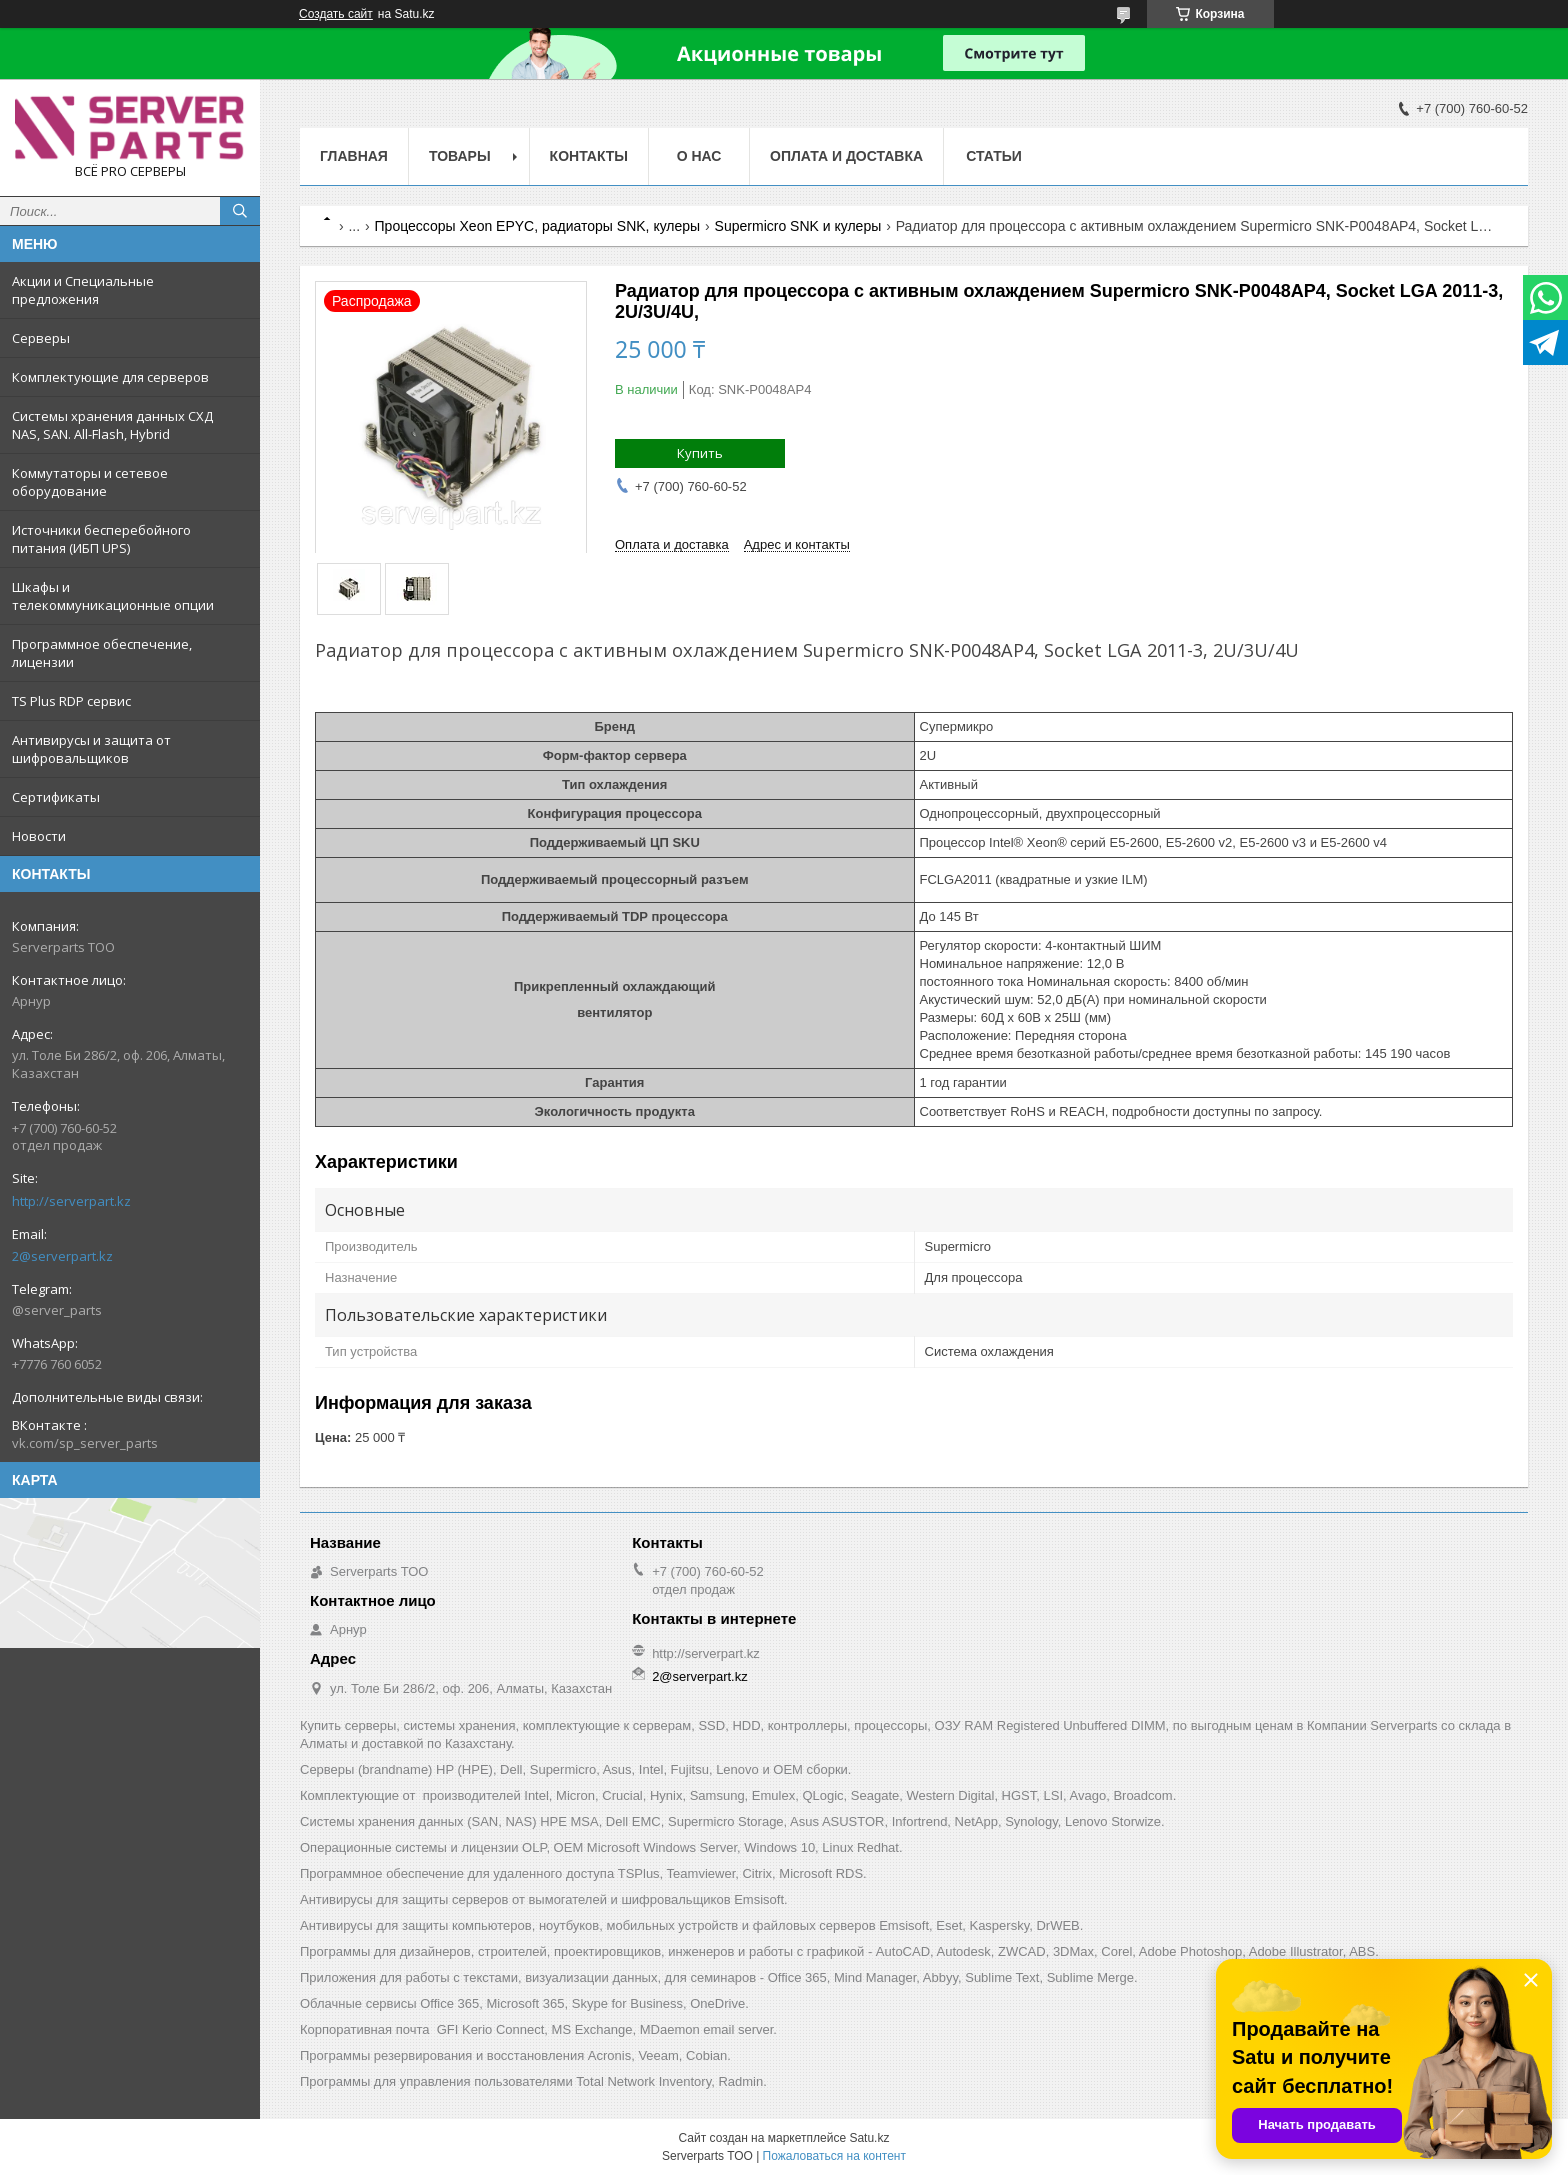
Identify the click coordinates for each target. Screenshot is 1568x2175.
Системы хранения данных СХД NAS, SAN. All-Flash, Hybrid (112, 425)
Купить (700, 453)
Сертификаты (56, 797)
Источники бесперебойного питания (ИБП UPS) (101, 539)
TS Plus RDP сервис (71, 701)
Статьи (994, 156)
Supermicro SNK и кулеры (798, 226)
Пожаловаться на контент (834, 2156)
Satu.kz (869, 2138)
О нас (699, 156)
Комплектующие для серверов (110, 377)
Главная (354, 156)
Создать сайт (336, 14)
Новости (39, 836)
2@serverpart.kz (62, 1256)
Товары (460, 156)
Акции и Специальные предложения (83, 290)
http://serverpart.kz (71, 1201)
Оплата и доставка (846, 156)
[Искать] (240, 211)
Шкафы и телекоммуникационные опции (113, 596)
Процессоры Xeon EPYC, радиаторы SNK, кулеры (538, 226)
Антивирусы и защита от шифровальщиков (91, 749)
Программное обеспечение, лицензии (102, 653)
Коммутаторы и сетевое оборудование (90, 482)
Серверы (41, 338)
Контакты (589, 156)
